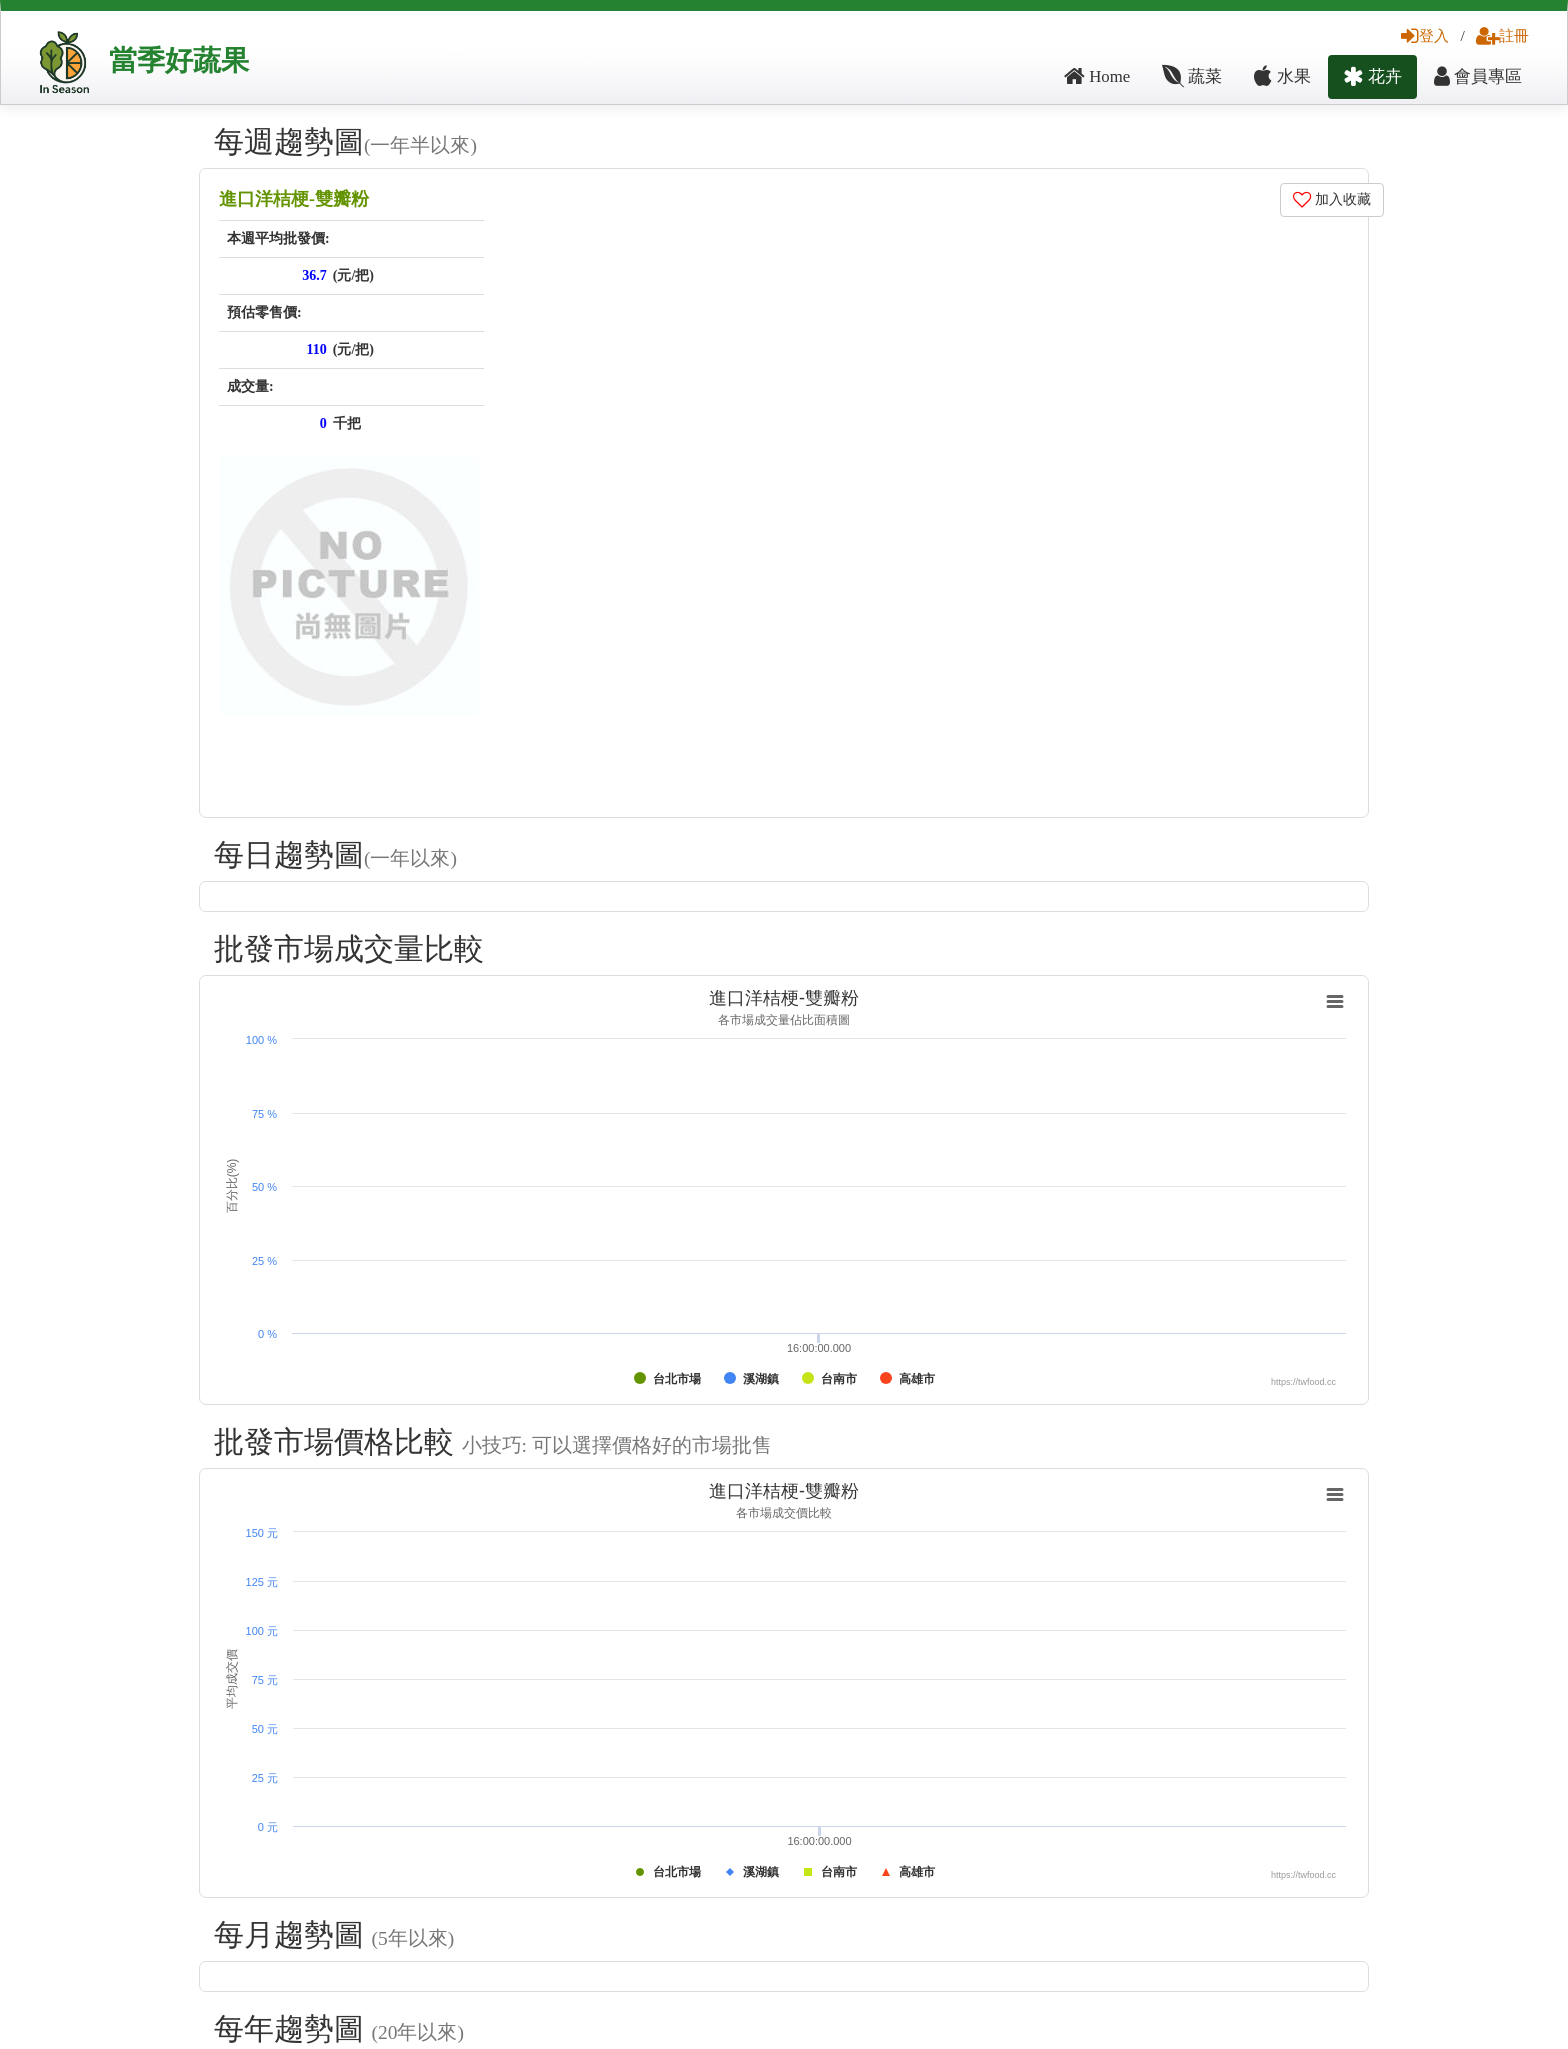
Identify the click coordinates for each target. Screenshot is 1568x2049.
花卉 (1372, 76)
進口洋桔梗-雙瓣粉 (294, 199)
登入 (1425, 35)
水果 (1282, 76)
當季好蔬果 (179, 60)
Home (1097, 76)
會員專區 (1478, 76)
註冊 (1502, 35)
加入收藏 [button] (1332, 199)
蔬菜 (1192, 76)
